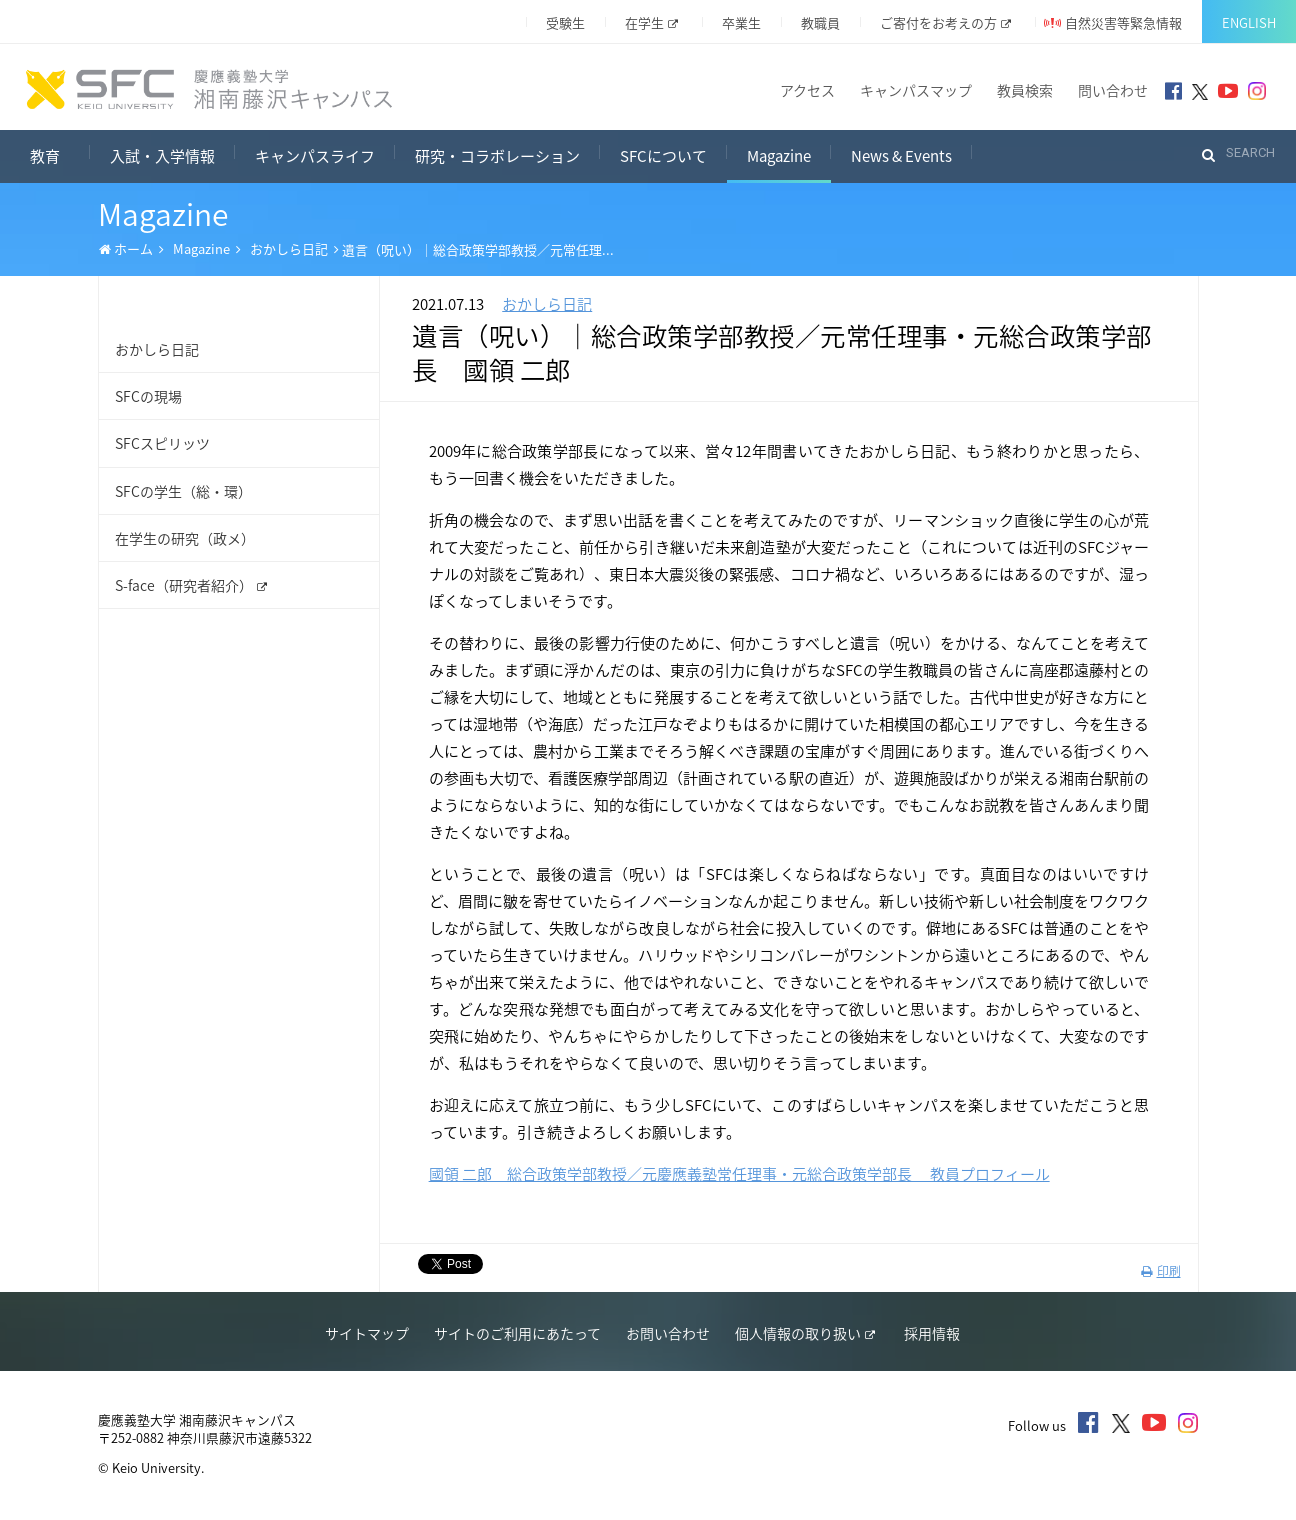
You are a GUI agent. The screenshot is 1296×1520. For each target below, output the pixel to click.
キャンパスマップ (916, 90)
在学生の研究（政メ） (185, 538)
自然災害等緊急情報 (1123, 22)
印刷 (1161, 1271)
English (1249, 22)
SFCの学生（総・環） (183, 491)
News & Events (901, 156)
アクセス (807, 90)
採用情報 (932, 1333)
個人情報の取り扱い (805, 1333)
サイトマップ (367, 1333)
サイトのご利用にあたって (517, 1333)
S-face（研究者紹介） (191, 585)
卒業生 (741, 22)
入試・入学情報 (162, 156)
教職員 (820, 22)
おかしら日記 (289, 248)
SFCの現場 (148, 396)
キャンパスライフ (315, 156)
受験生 (565, 22)
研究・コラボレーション (497, 156)
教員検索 (1025, 90)
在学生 (651, 22)
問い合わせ (1113, 90)
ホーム (126, 249)
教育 (60, 153)
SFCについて (663, 156)
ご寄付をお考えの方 (945, 22)
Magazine (779, 156)
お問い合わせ (668, 1333)
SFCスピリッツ (162, 443)
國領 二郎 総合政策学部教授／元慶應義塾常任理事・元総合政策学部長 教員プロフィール (739, 1174)
